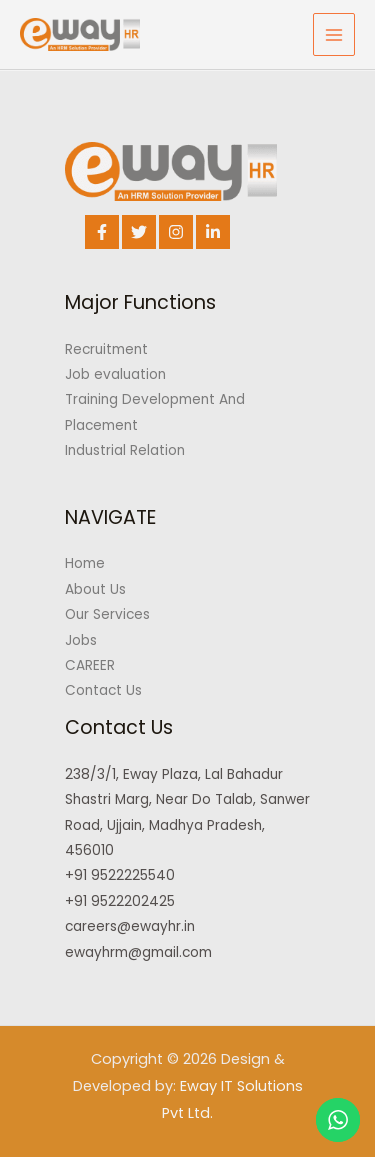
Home (85, 563)
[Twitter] (139, 232)
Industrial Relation (125, 450)
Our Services (107, 614)
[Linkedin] (213, 232)
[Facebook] (102, 232)
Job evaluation (115, 374)
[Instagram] (176, 232)
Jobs (81, 640)
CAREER (90, 665)
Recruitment (106, 349)
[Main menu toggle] (334, 34)
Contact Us (103, 690)
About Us (95, 589)
